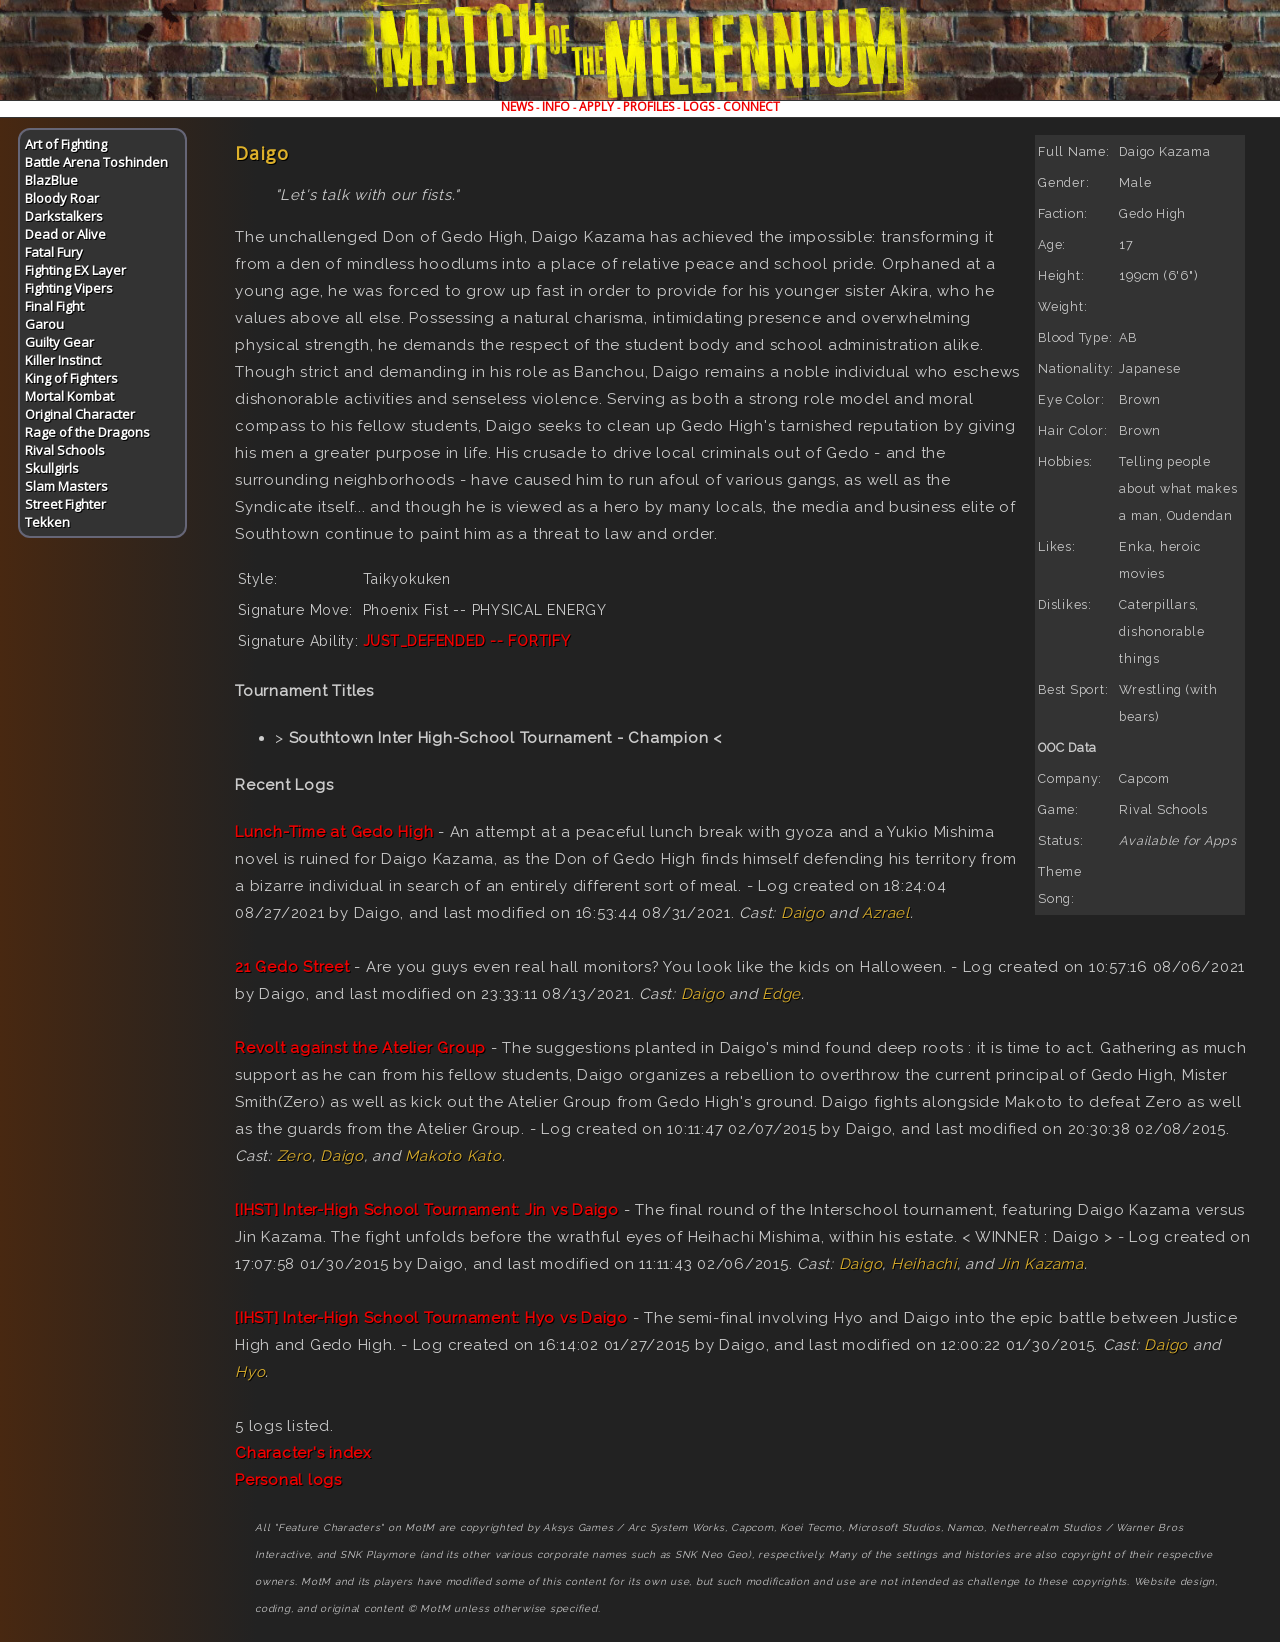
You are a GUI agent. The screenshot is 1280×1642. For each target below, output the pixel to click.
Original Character (80, 414)
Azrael (886, 913)
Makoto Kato (453, 1156)
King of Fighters (71, 378)
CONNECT (751, 106)
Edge (781, 994)
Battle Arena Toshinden (96, 162)
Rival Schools (65, 450)
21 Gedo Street (292, 967)
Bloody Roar (62, 198)
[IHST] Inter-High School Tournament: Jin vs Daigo (427, 1210)
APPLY (596, 106)
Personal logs (288, 1480)
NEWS (517, 106)
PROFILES (648, 106)
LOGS (698, 106)
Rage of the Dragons (87, 432)
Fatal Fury (54, 252)
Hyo (250, 1372)
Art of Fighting (66, 144)
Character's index (303, 1453)
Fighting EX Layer (75, 270)
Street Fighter (65, 504)
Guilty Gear (59, 342)
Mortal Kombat (69, 396)
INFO (556, 106)
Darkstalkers (64, 216)
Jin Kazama (1041, 1264)
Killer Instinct (63, 360)
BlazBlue (51, 180)
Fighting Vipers (69, 288)
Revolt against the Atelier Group (360, 1048)
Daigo (803, 913)
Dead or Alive (65, 234)
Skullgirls (52, 468)
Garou (44, 324)
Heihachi (924, 1264)
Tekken (47, 522)
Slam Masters (66, 486)
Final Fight (54, 306)
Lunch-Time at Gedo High (334, 832)
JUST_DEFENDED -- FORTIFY (467, 641)
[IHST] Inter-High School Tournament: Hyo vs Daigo (431, 1318)
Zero (294, 1156)
